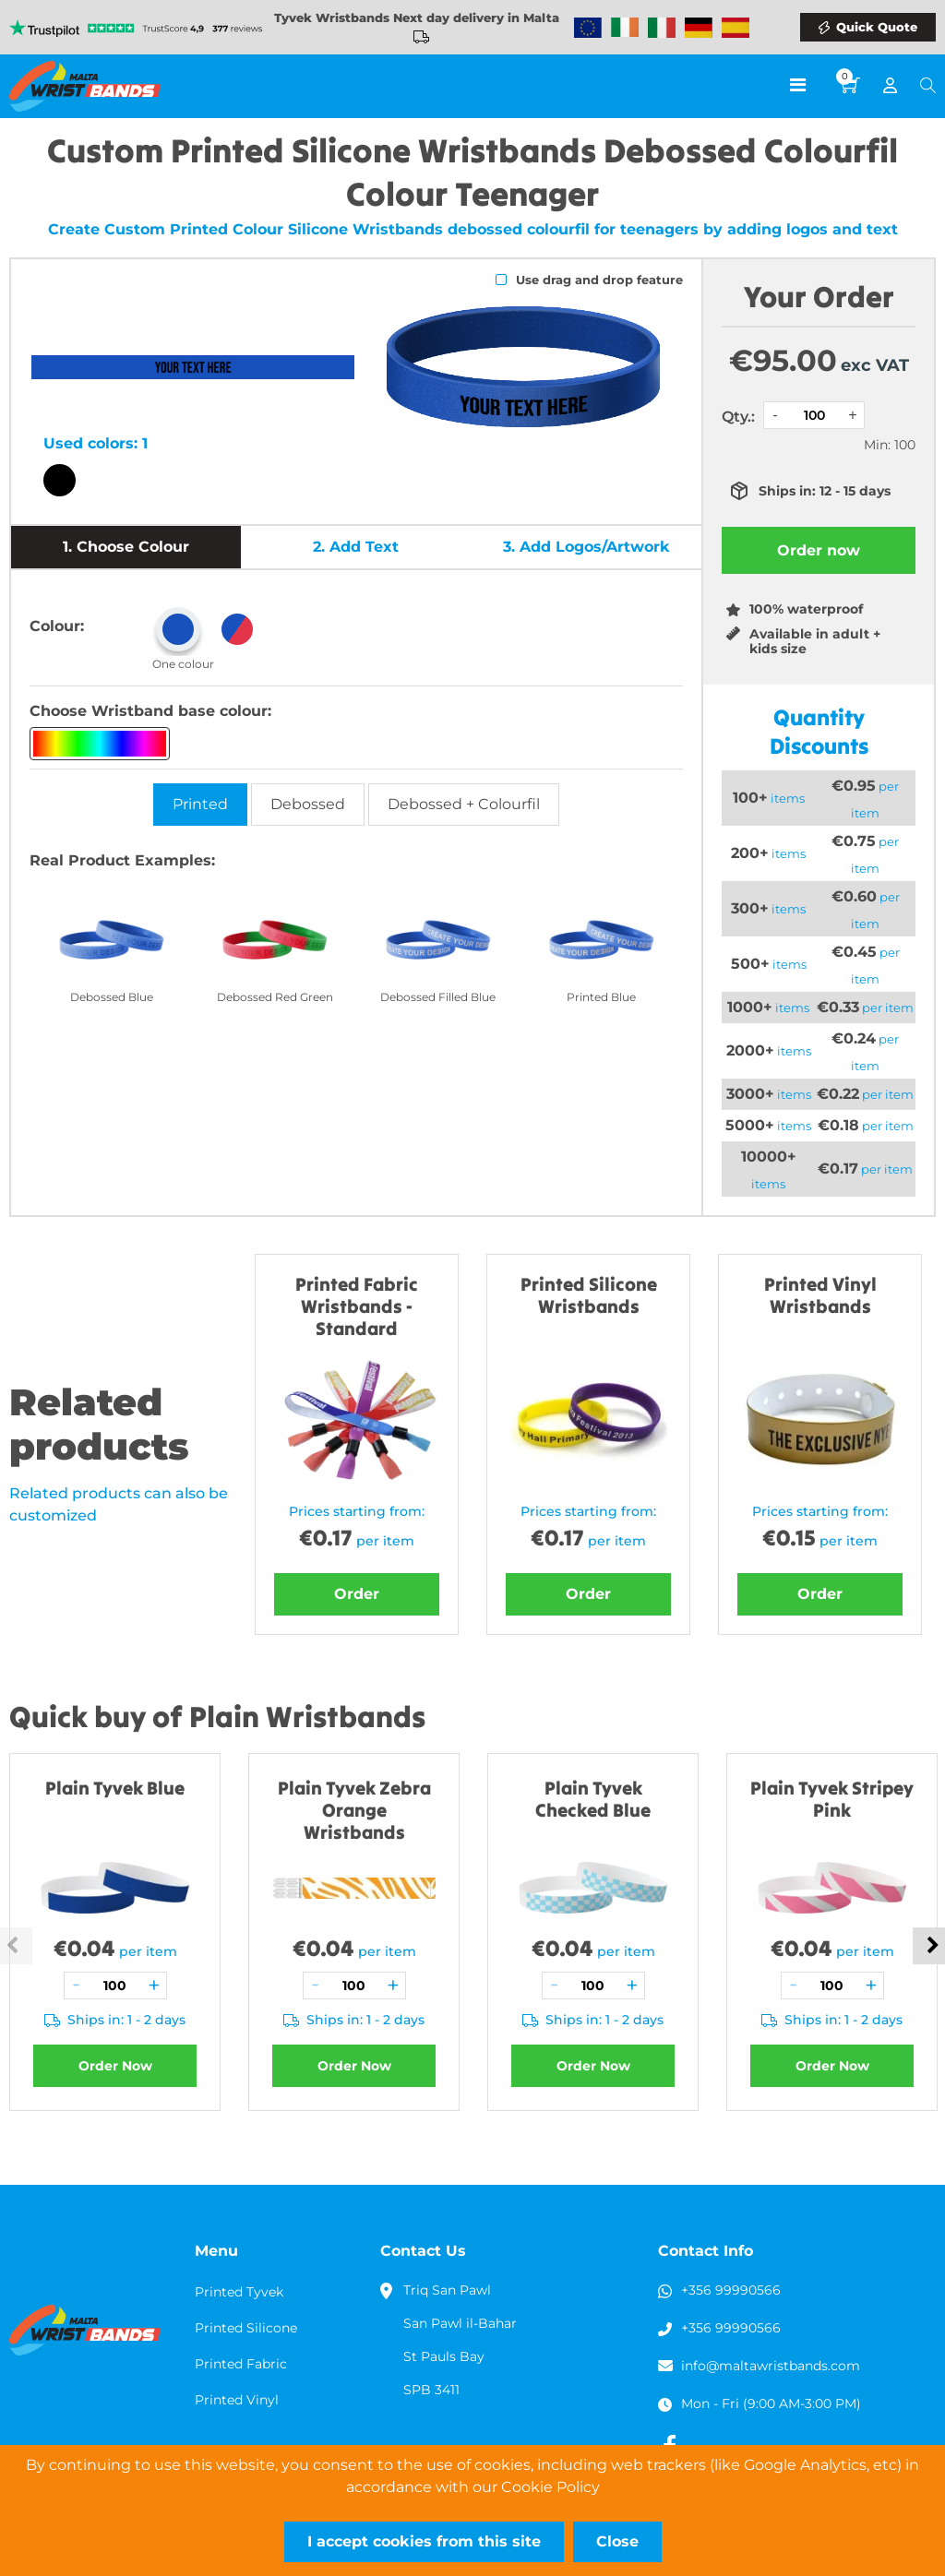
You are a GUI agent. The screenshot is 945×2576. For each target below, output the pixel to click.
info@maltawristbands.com (770, 2365)
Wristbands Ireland (625, 28)
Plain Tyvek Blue (115, 1787)
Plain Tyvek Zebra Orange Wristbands (354, 1809)
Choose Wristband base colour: (150, 711)
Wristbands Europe (588, 28)
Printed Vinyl (237, 2399)
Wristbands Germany (698, 28)
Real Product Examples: (122, 860)
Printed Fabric (241, 2363)
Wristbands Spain (735, 28)
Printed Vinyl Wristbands (820, 1295)
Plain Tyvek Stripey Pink (832, 1798)
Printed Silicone (246, 2328)
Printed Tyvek (239, 2292)
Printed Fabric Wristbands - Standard (356, 1306)
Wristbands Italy (662, 28)
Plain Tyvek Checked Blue (593, 1798)
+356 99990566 (731, 2290)
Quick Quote (876, 26)
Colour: (57, 626)
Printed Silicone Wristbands (588, 1295)
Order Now (115, 2065)
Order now (818, 550)
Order (356, 1594)
